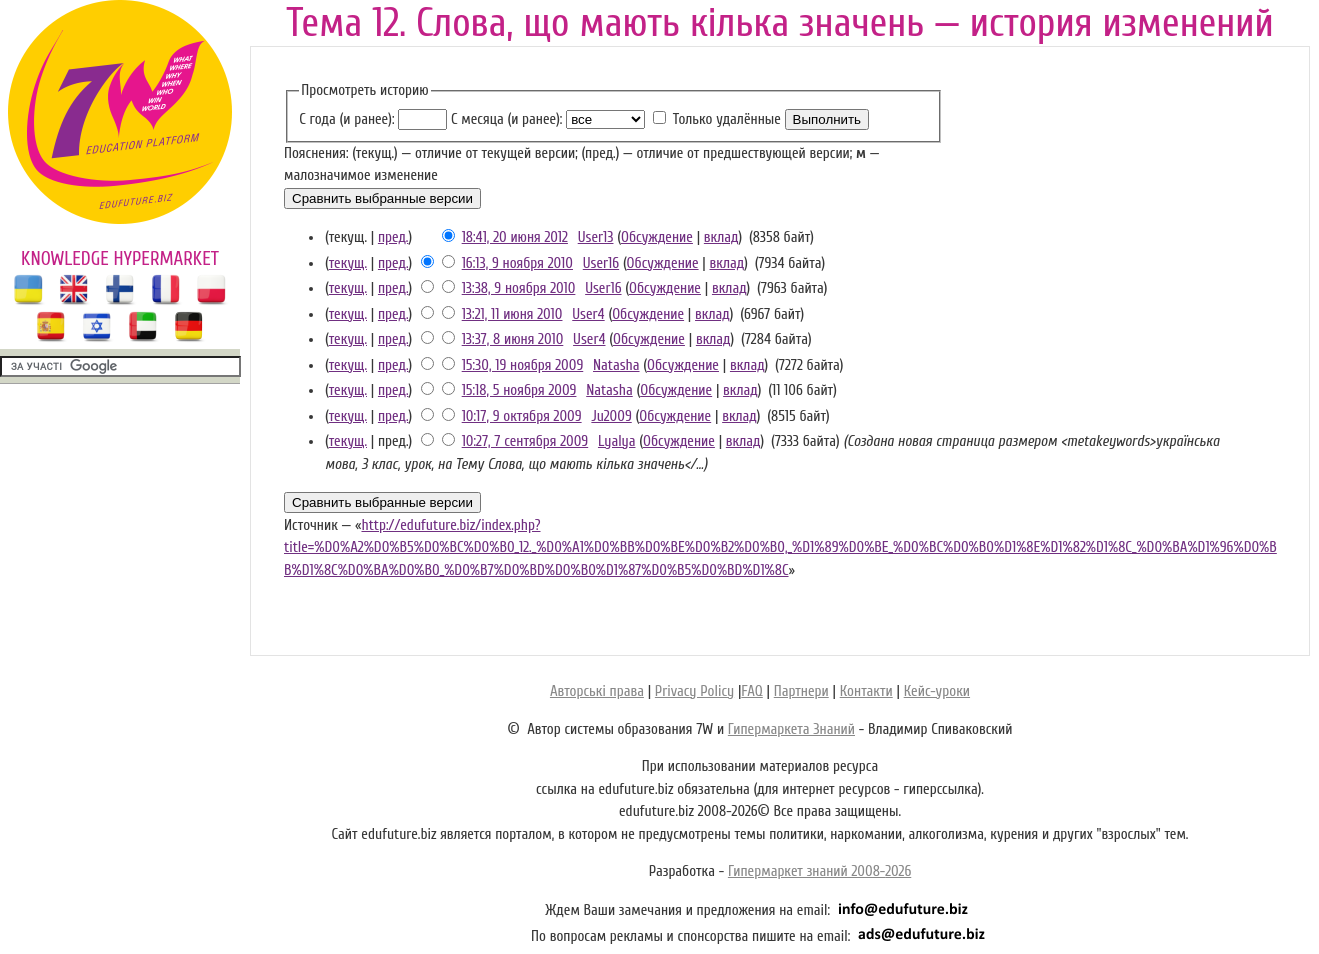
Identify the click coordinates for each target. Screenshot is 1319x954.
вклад (721, 237)
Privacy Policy (694, 691)
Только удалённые (727, 119)
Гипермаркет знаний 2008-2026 (819, 871)
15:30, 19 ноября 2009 (523, 365)
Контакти (866, 691)
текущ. (348, 263)
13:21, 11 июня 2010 (512, 314)
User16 (601, 263)
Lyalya (617, 441)
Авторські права (597, 691)
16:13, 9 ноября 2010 (517, 263)
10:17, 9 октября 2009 (522, 416)
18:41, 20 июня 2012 (515, 237)
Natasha (616, 365)
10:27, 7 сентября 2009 (525, 441)
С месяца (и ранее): (506, 119)
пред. (393, 237)
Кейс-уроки (937, 691)
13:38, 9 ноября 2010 (519, 288)
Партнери (801, 691)
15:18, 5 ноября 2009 (519, 390)
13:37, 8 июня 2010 (513, 339)
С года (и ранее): (346, 119)
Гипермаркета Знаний (791, 729)
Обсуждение (657, 237)
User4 (588, 314)
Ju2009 (611, 416)
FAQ (751, 691)
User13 (596, 237)
